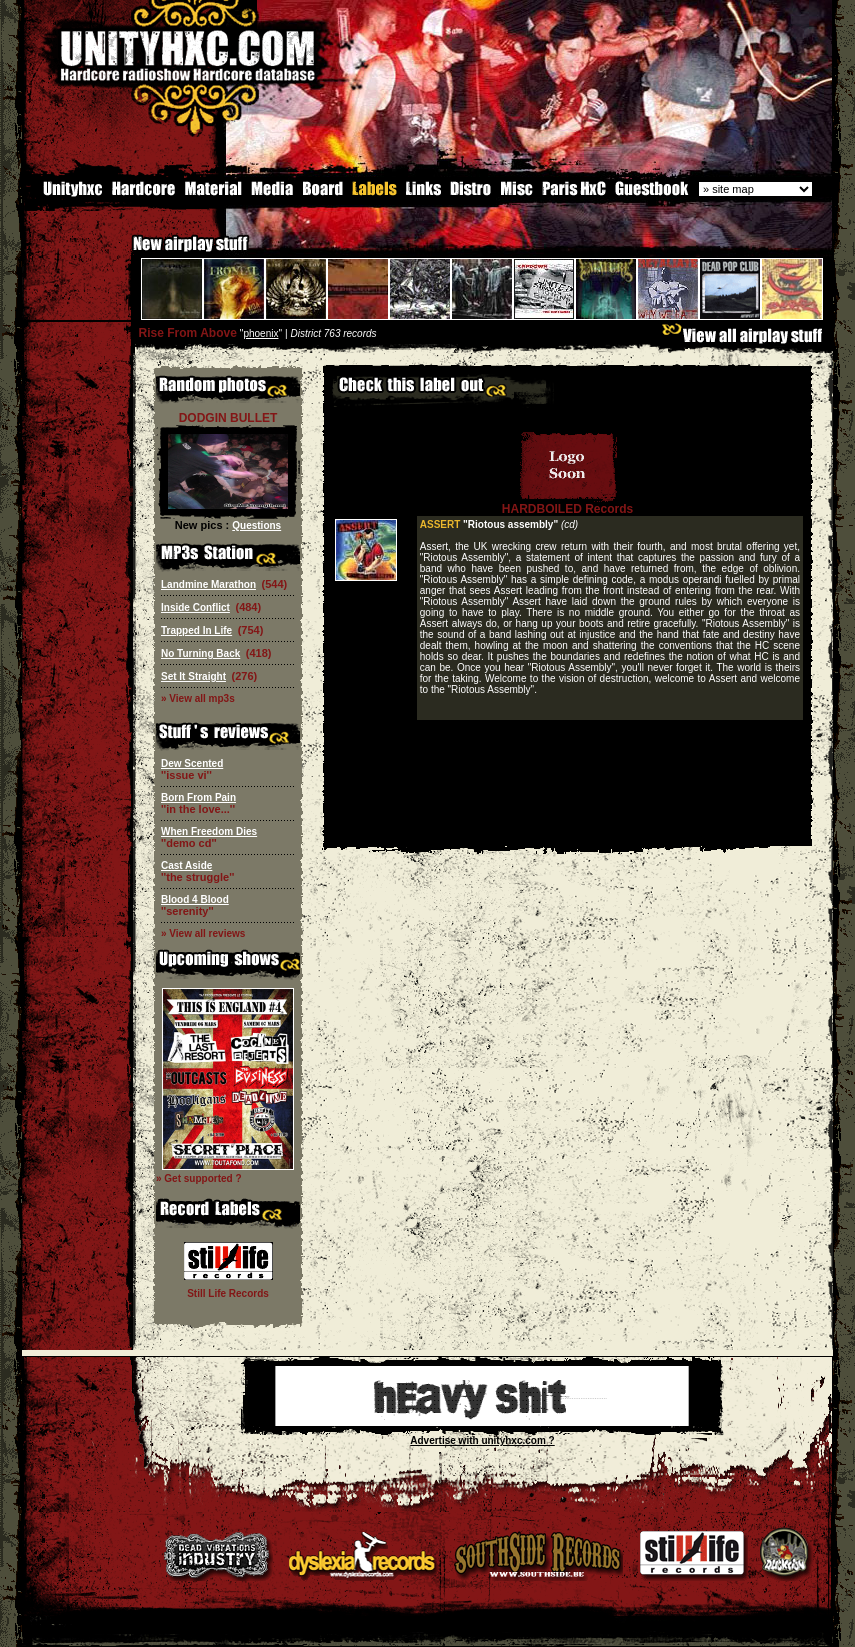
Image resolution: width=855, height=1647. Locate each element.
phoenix (260, 333)
